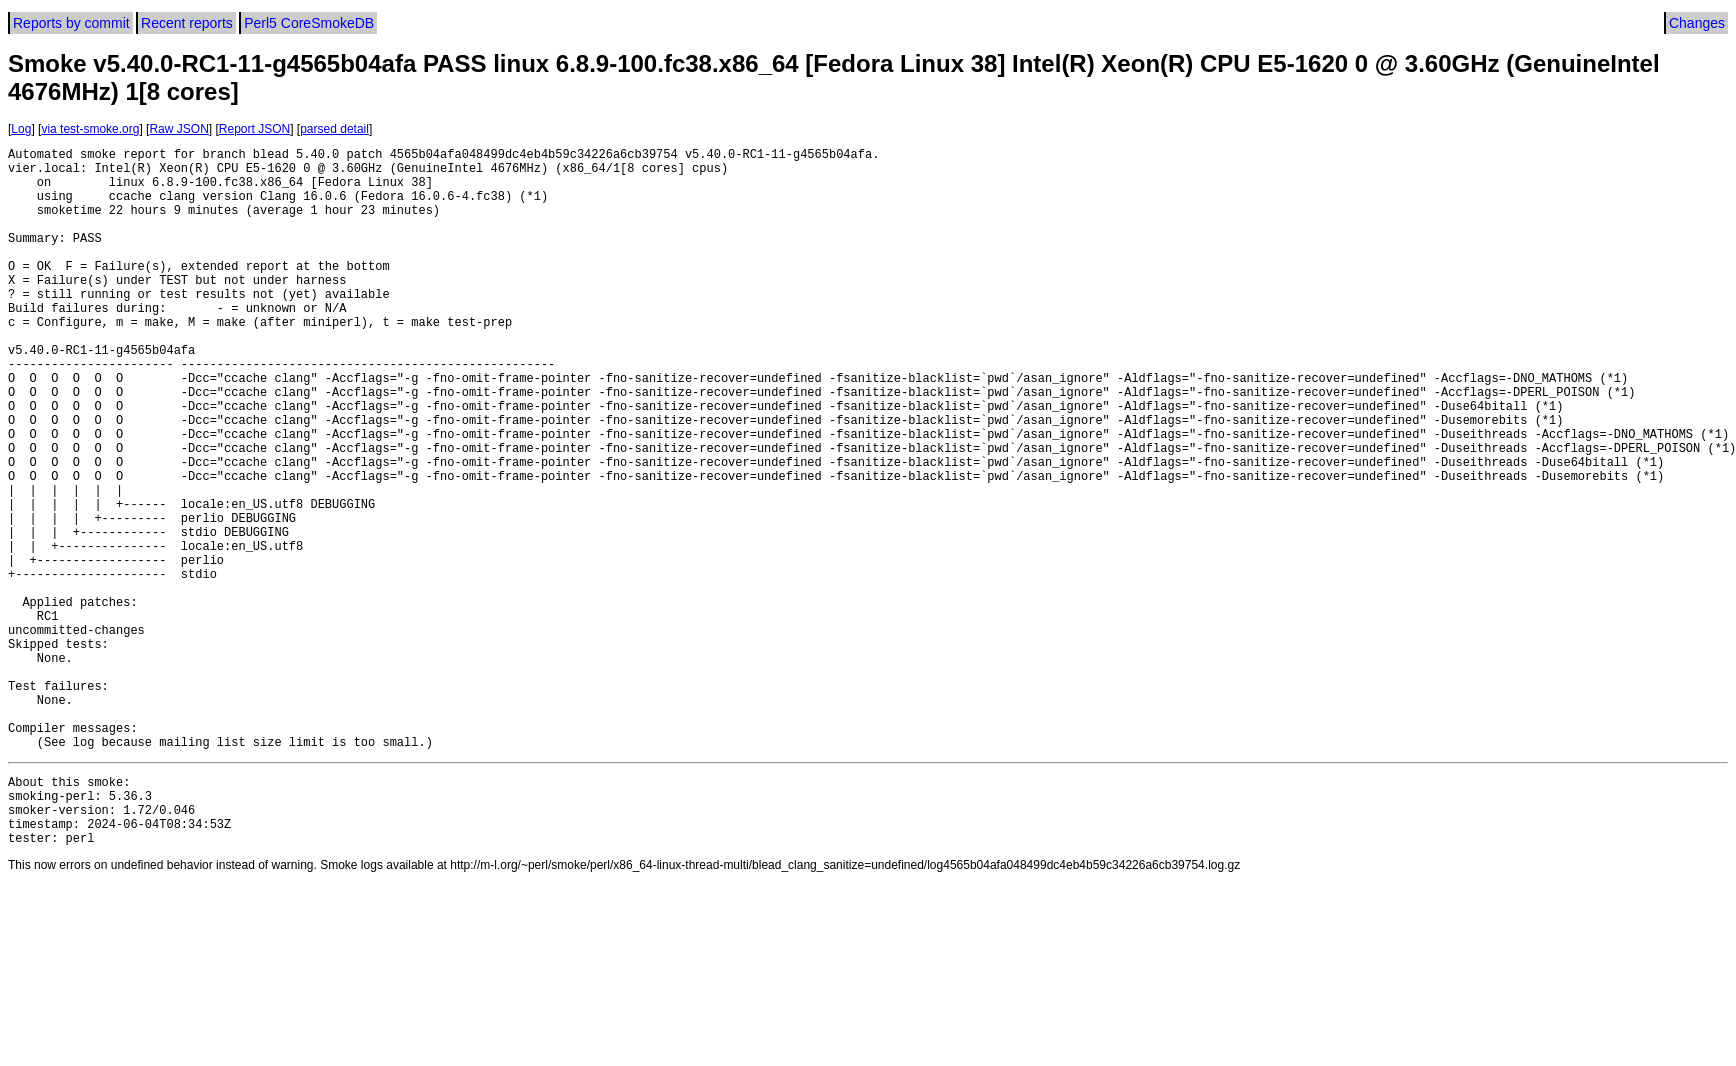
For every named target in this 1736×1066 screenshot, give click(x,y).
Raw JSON (178, 129)
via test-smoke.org (90, 129)
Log (21, 129)
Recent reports (187, 23)
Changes (1697, 23)
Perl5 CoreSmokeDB (309, 23)
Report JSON (254, 129)
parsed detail (334, 129)
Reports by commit (71, 23)
